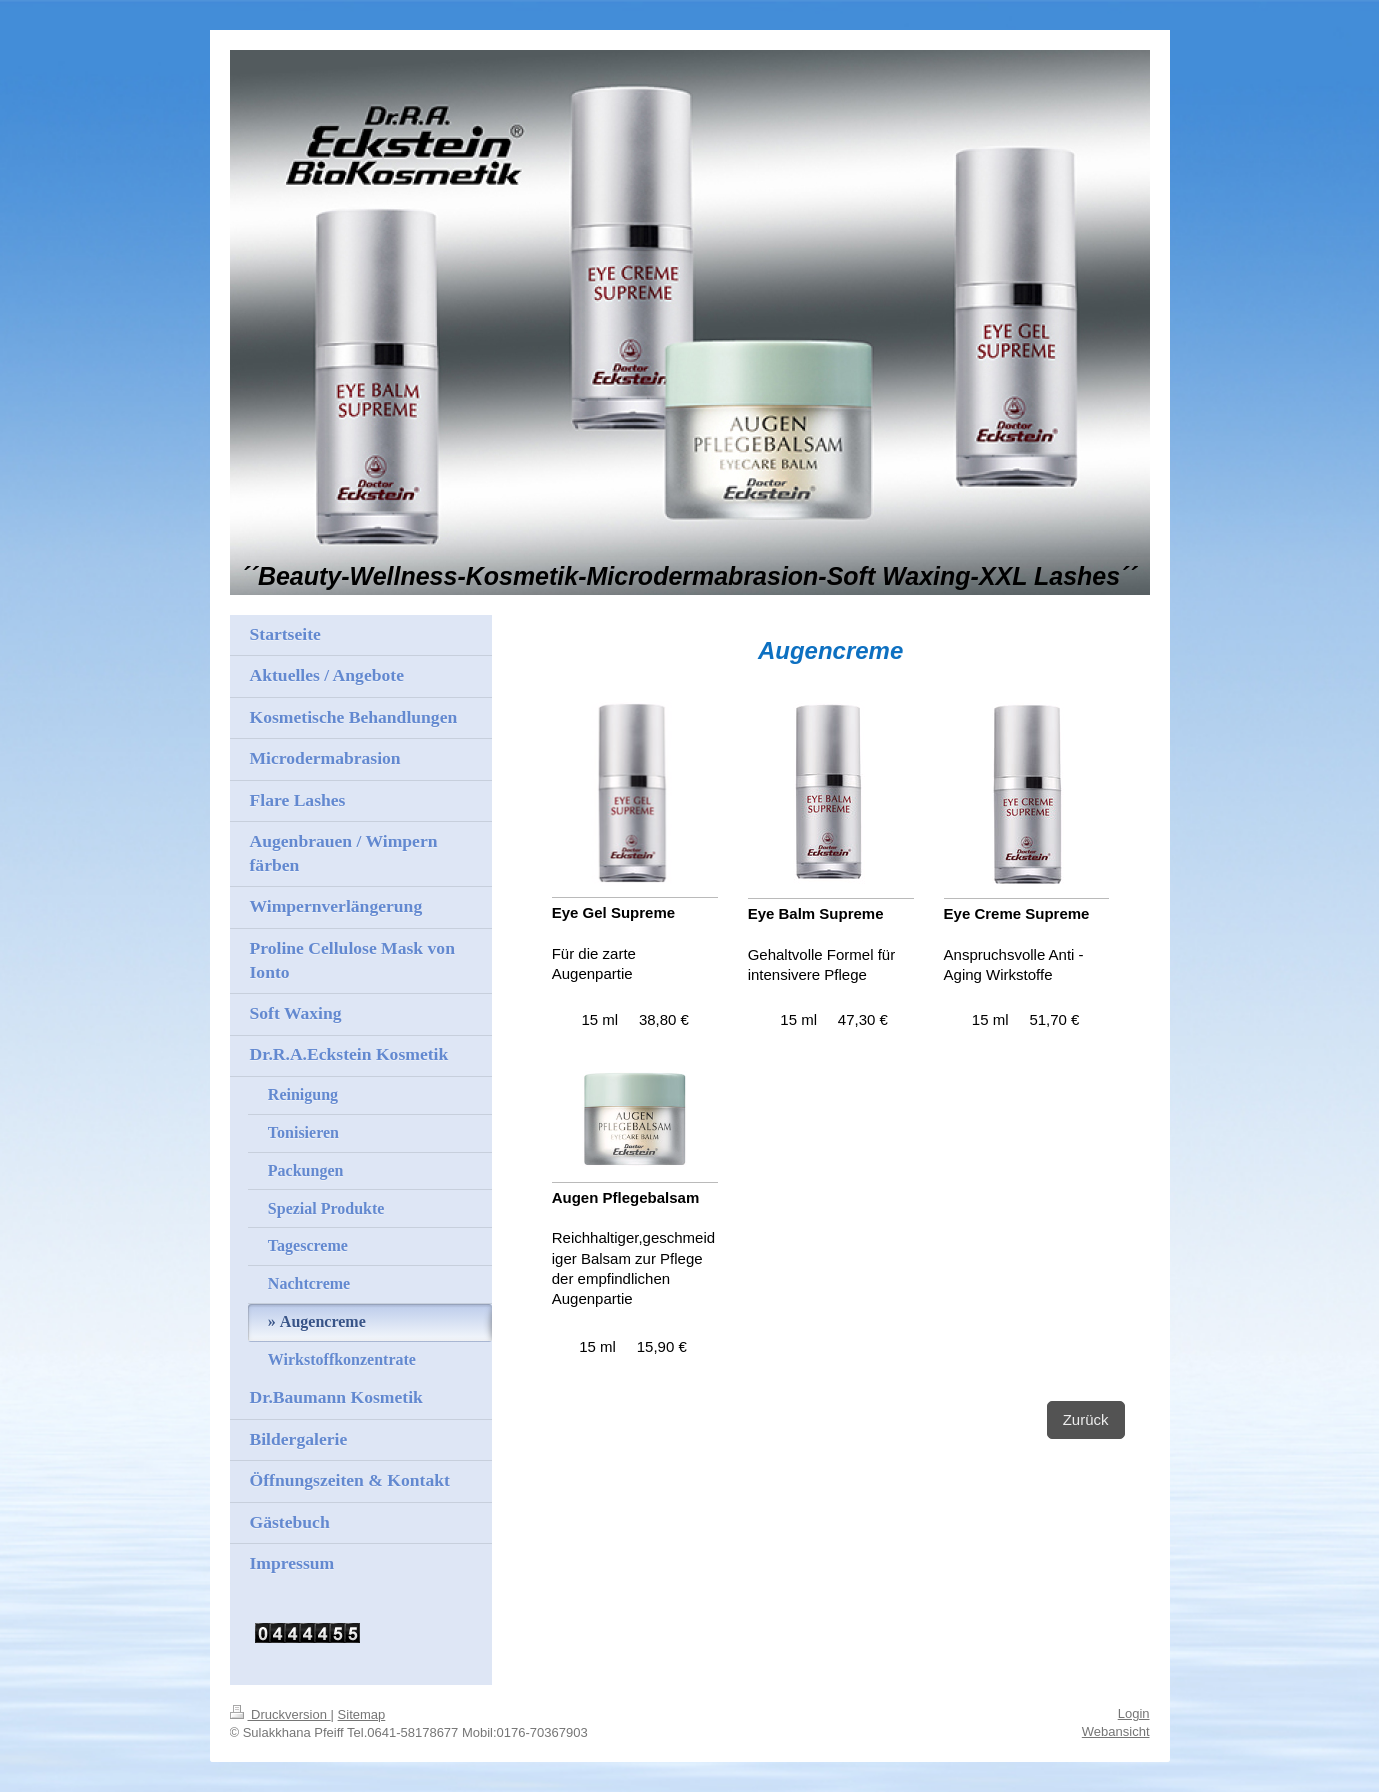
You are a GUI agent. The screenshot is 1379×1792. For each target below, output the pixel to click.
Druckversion (280, 1714)
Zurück (1086, 1419)
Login (1134, 1713)
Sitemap (362, 1714)
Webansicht (1116, 1731)
